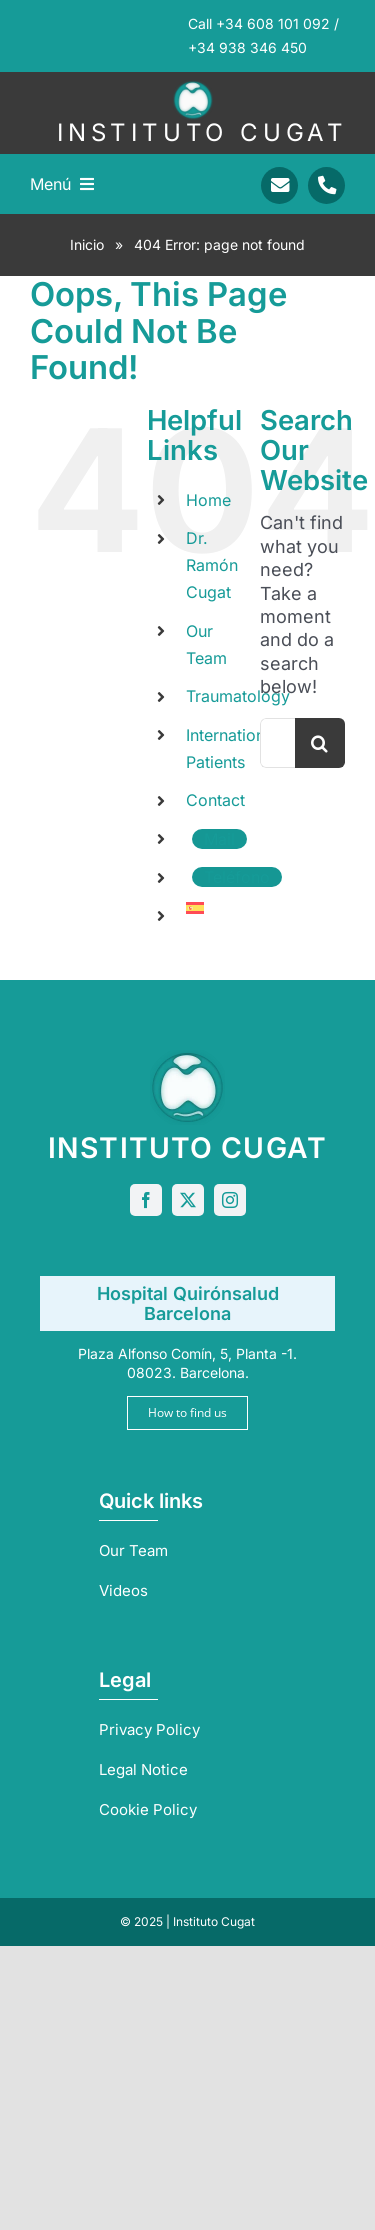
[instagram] (230, 1200)
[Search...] (277, 743)
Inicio (87, 244)
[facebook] (146, 1200)
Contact (215, 800)
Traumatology (238, 696)
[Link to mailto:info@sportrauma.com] (279, 185)
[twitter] (188, 1200)
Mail (219, 839)
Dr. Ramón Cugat (212, 565)
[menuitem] (208, 908)
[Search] (320, 743)
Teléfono (237, 877)
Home (208, 500)
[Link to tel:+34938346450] (326, 185)
